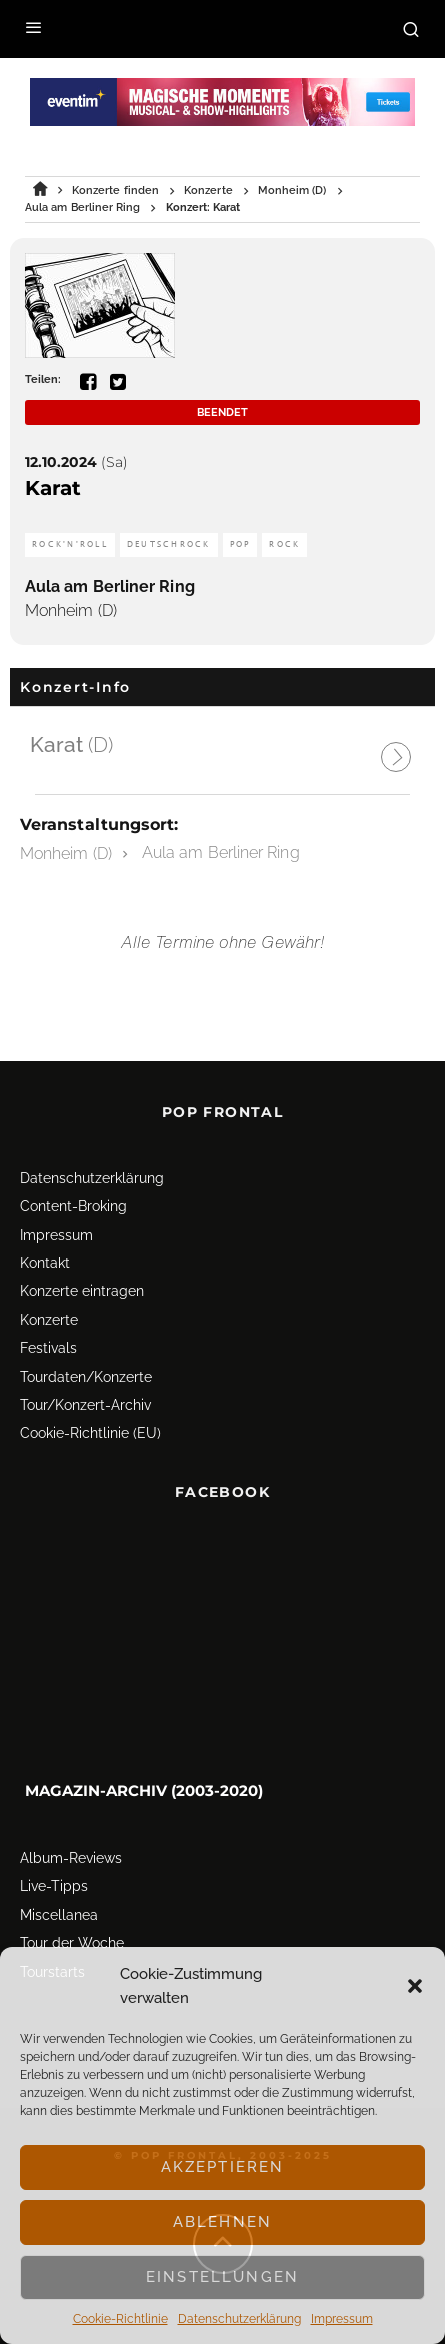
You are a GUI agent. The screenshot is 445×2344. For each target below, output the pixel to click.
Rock (284, 544)
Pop (240, 544)
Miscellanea (59, 1915)
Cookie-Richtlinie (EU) (90, 1433)
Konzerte (49, 1320)
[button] (415, 1986)
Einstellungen (222, 2277)
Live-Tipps (54, 1886)
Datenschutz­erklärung (239, 2319)
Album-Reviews (71, 1858)
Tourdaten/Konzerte (86, 1377)
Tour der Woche (72, 1943)
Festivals (48, 1348)
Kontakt (45, 1263)
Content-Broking (73, 1206)
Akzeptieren (223, 2167)
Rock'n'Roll (70, 544)
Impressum (342, 2319)
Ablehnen (222, 2222)
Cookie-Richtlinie (120, 2319)
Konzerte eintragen (82, 1291)
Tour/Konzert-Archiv (85, 1405)
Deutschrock (169, 544)
